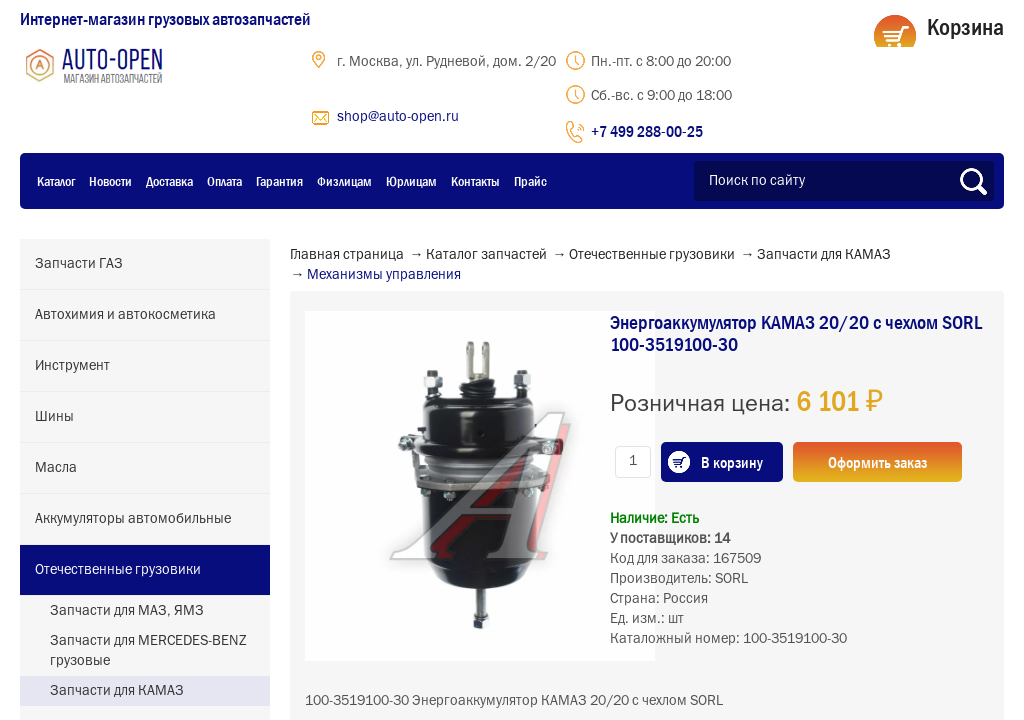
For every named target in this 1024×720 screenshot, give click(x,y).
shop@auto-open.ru (398, 117)
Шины (54, 417)
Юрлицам (411, 181)
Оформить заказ (877, 462)
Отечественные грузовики (118, 570)
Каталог (56, 181)
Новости (110, 181)
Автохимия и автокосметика (125, 315)
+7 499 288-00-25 (647, 131)
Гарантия (279, 181)
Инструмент (72, 366)
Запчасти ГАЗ (79, 264)
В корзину (732, 462)
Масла (56, 468)
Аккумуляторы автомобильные (133, 519)
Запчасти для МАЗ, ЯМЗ (127, 611)
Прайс (530, 181)
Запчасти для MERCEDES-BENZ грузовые (148, 651)
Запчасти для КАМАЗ (117, 691)
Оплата (224, 181)
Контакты (475, 181)
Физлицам (344, 181)
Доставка (169, 181)
